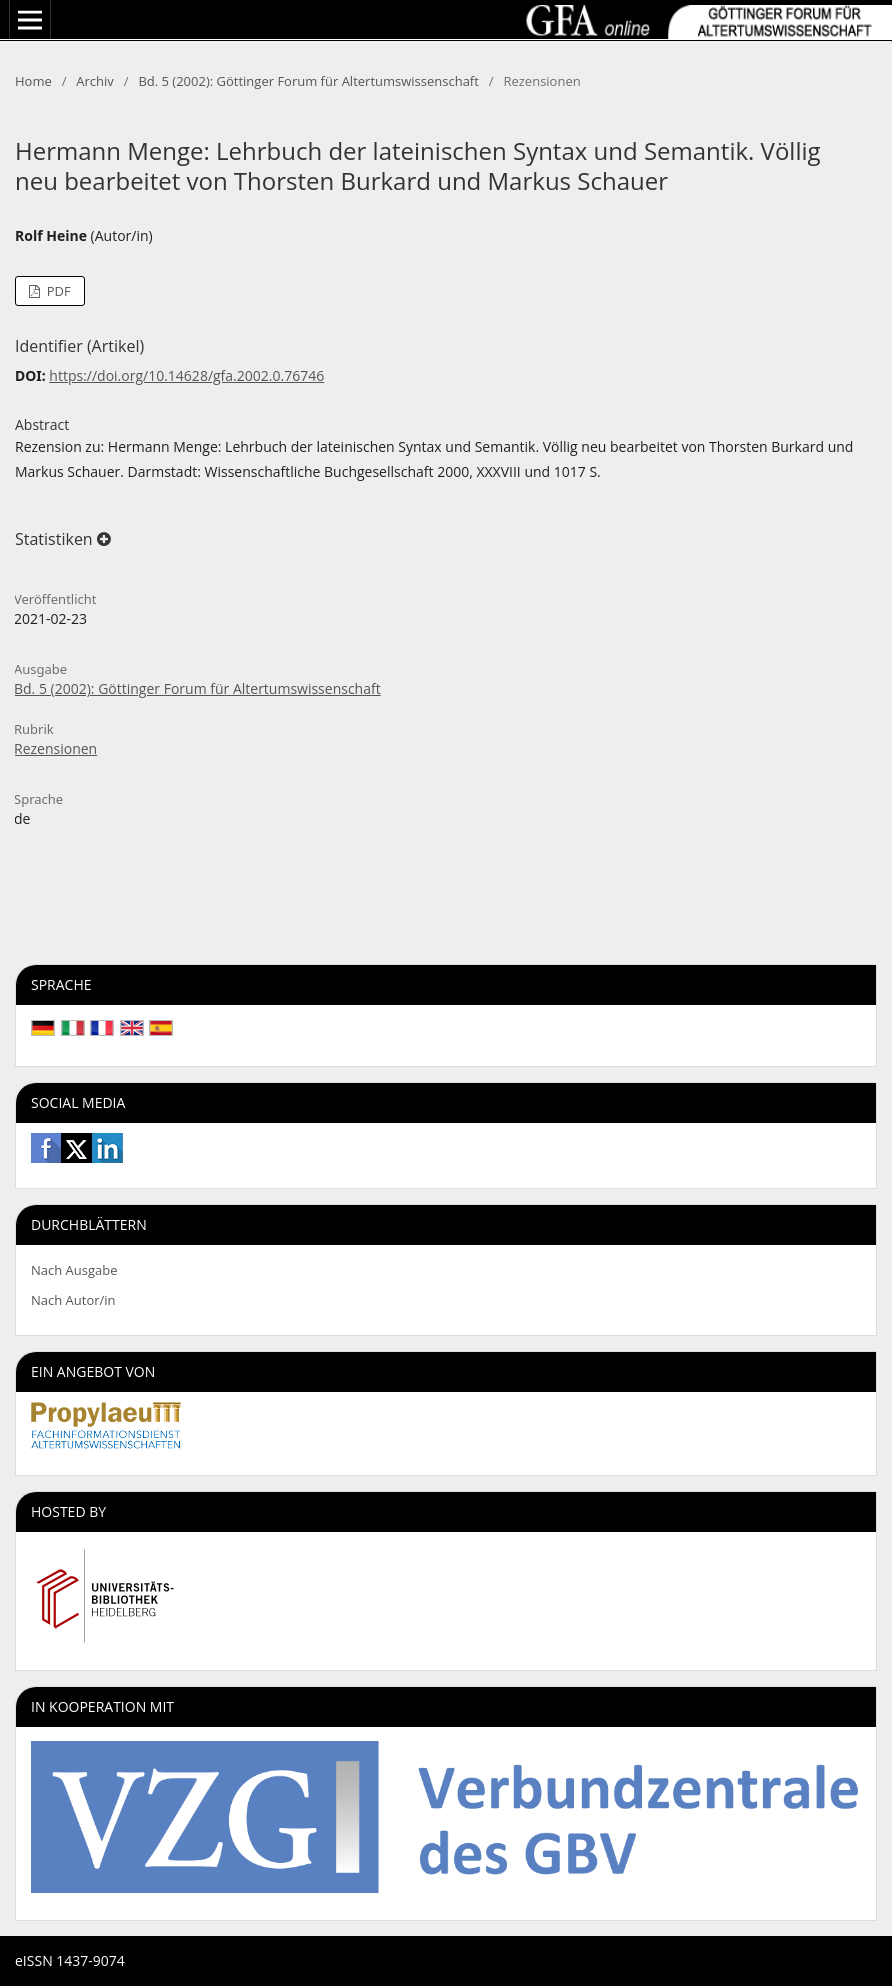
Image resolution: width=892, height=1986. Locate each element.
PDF (56, 291)
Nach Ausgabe (74, 1270)
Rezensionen (55, 748)
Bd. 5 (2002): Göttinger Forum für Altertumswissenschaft (308, 81)
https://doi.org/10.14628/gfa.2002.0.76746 (186, 375)
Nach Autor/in (73, 1300)
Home (33, 81)
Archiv (95, 81)
